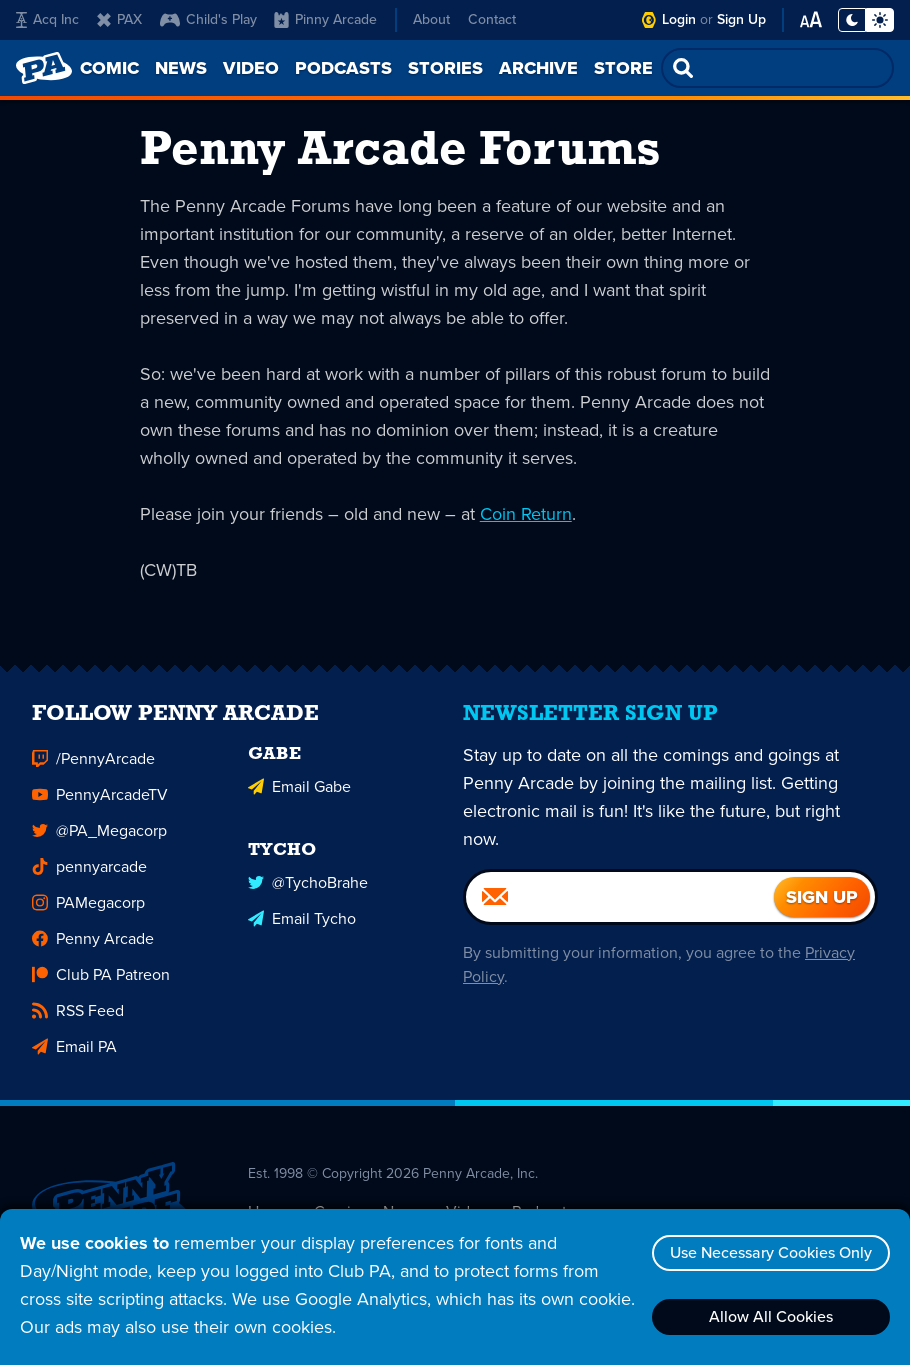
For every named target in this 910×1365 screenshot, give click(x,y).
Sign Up (741, 19)
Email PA (74, 1053)
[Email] (620, 904)
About (431, 19)
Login (679, 19)
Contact (492, 19)
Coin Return (526, 514)
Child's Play (208, 19)
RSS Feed (78, 1017)
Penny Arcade (93, 945)
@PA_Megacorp (99, 837)
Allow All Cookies (771, 1316)
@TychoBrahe (308, 889)
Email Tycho (302, 925)
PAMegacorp (88, 909)
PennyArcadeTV (100, 801)
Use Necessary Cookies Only (771, 1252)
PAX (119, 19)
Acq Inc (47, 19)
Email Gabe (299, 793)
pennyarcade (89, 873)
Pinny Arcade (325, 19)
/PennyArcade (93, 765)
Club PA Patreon (101, 981)
